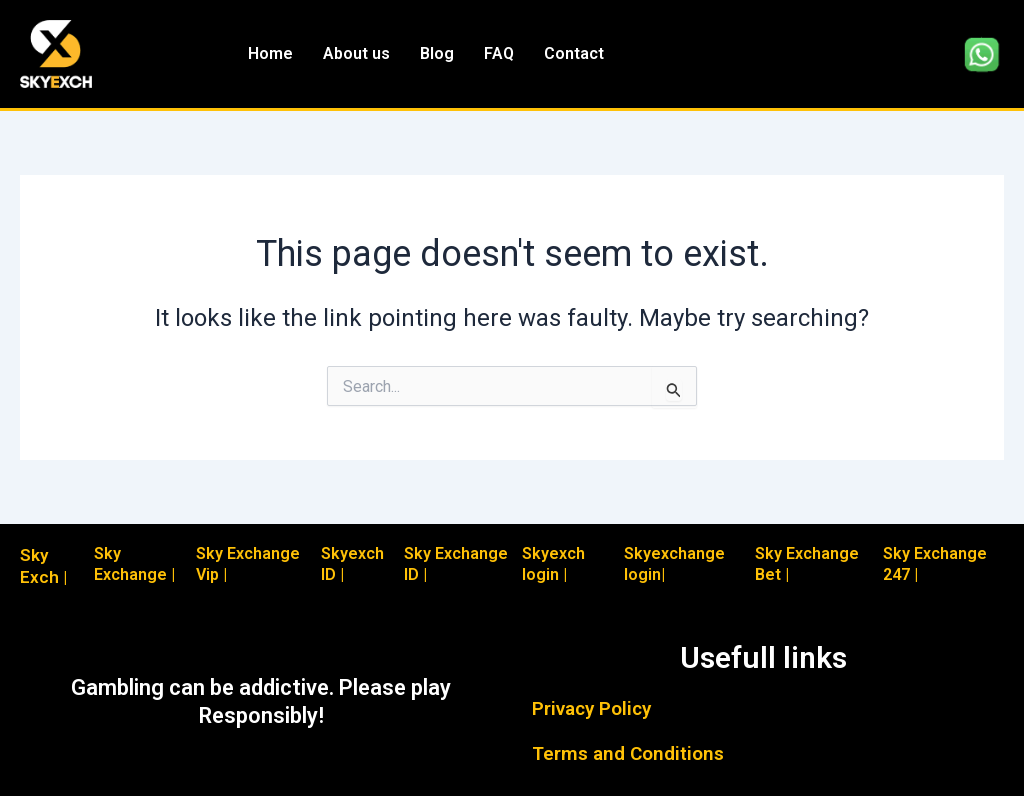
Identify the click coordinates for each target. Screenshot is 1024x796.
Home (270, 53)
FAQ (499, 53)
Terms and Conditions (628, 753)
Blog (437, 53)
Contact (574, 53)
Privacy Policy (591, 708)
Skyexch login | (553, 564)
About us (356, 53)
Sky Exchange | (134, 564)
